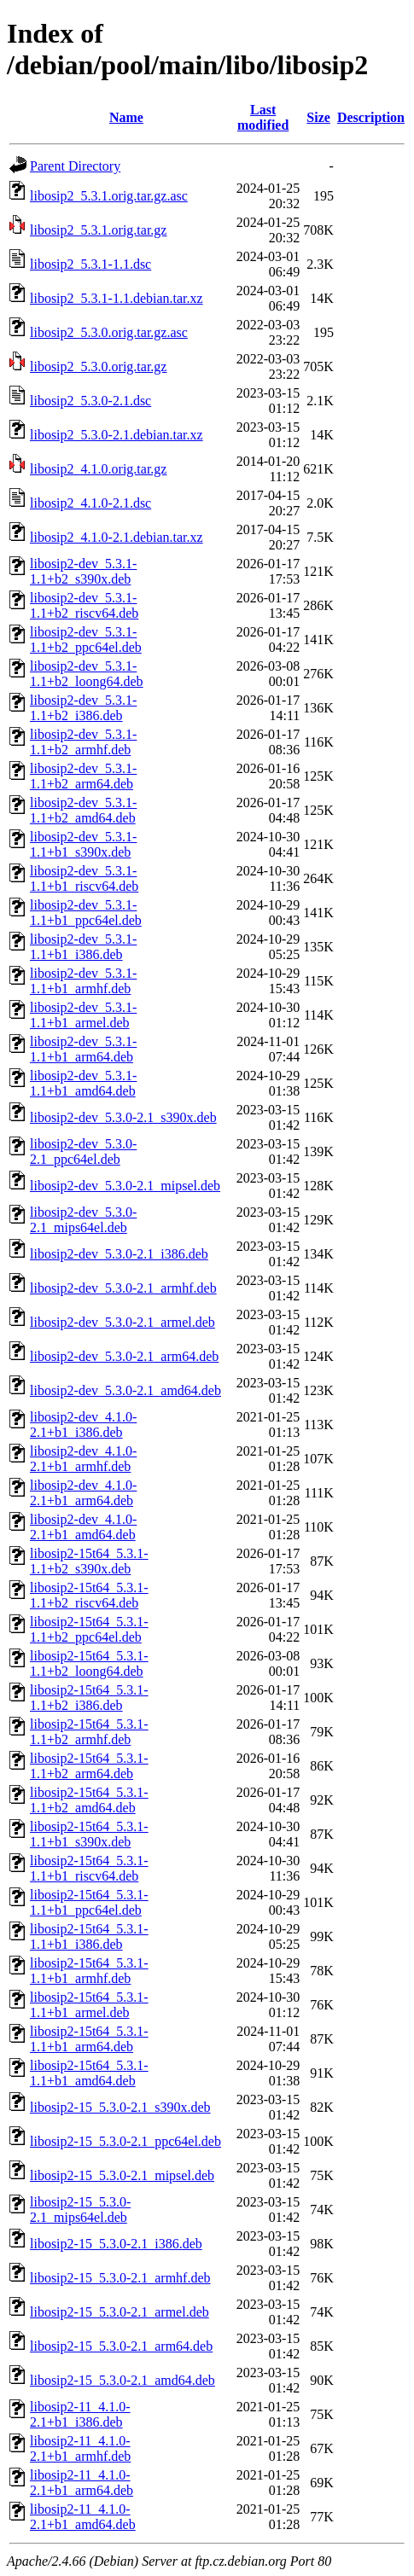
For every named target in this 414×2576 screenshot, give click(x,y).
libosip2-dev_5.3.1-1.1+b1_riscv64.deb (84, 878)
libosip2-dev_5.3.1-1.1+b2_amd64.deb (83, 810)
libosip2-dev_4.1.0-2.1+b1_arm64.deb (83, 1493)
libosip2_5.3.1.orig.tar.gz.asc (109, 196)
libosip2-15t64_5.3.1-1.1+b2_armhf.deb (89, 1732)
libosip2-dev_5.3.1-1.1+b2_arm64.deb (83, 776)
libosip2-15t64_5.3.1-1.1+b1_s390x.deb (89, 1834)
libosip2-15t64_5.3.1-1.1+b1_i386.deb (89, 1936)
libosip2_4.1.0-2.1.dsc (90, 503)
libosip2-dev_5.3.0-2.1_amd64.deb (125, 1390)
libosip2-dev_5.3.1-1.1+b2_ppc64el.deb (86, 639)
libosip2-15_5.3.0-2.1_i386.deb (116, 2243)
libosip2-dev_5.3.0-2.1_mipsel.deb (125, 1185)
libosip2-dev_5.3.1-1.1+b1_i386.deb (83, 947)
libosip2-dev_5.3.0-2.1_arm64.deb (124, 1356)
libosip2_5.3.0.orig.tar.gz (98, 366)
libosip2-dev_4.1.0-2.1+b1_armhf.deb (83, 1459)
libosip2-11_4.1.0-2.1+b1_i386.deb (80, 2414)
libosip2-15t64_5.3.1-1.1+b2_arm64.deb (89, 1766)
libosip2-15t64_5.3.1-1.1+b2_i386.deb (89, 1697)
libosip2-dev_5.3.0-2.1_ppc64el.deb (83, 1151)
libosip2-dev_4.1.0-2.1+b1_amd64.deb (83, 1527)
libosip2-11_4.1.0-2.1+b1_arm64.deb (81, 2482)
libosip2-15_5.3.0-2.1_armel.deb (119, 2312)
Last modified (263, 117)
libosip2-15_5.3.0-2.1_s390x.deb (120, 2107)
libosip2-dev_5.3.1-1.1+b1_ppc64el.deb (86, 912)
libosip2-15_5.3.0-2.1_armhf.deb (120, 2278)
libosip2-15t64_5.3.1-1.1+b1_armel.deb (89, 2005)
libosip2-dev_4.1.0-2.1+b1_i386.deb (83, 1424)
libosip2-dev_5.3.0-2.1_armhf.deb (123, 1288)
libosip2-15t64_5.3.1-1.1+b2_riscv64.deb (89, 1595)
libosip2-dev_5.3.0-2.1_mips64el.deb (83, 1220)
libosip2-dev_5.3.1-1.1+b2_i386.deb (83, 708)
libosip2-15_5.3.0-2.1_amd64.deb (122, 2380)
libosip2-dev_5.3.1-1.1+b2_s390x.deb (83, 571)
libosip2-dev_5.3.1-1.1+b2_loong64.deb (86, 674)
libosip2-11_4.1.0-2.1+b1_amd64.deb (83, 2517)
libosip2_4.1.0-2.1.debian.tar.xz (116, 537)
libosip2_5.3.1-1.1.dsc (90, 264)
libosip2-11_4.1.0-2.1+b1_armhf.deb (80, 2448)
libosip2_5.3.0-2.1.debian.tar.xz (116, 434)
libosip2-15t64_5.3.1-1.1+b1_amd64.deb (89, 2073)
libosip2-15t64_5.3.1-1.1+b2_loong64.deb (89, 1663)
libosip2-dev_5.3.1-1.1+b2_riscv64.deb (84, 605)
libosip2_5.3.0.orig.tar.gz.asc (109, 332)
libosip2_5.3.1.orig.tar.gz (98, 230)
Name (126, 117)
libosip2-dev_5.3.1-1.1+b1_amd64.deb (83, 1083)
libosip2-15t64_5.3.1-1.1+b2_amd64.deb (89, 1800)
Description (371, 117)
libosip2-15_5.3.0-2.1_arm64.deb (121, 2346)
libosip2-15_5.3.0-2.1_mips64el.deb (80, 2209)
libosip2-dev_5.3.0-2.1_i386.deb (119, 1254)
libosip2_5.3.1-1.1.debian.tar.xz (116, 298)
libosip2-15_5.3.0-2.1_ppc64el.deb (125, 2141)
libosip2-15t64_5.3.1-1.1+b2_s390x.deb (89, 1561)
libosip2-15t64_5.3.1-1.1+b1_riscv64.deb (89, 1868)
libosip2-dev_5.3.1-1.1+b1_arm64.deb (83, 1049)
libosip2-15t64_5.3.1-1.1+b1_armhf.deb (89, 1971)
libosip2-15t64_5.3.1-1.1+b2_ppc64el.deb (89, 1629)
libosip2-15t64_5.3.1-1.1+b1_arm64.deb (89, 2039)
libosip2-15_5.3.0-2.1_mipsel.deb (122, 2175)
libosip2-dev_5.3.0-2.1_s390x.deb (123, 1117)
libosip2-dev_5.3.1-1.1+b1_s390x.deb (83, 844)
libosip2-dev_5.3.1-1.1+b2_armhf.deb (83, 742)
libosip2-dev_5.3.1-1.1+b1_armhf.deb (83, 981)
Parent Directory (75, 166)
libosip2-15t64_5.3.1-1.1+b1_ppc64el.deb (89, 1902)
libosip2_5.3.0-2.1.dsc (90, 400)
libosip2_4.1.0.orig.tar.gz (98, 469)
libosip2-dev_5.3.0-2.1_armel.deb (122, 1322)
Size (318, 117)
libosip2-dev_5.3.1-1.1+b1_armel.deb (83, 1015)
